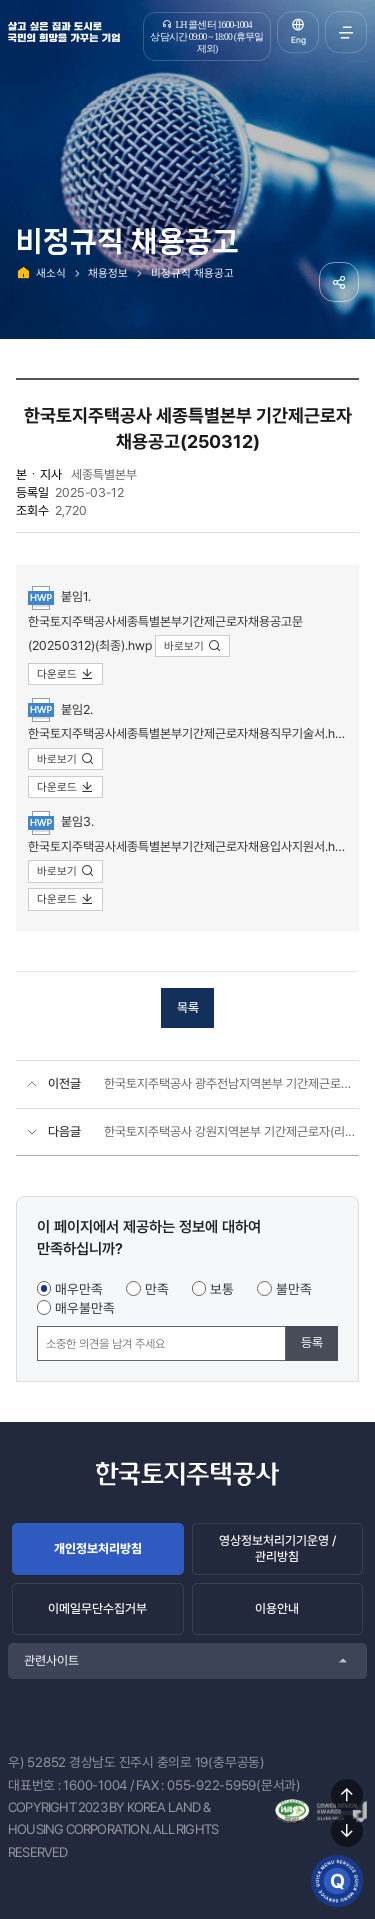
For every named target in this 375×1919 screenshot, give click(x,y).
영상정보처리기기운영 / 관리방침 (277, 1548)
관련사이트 (51, 1660)
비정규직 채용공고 (192, 273)
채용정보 (108, 273)
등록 (312, 1342)
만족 (157, 1289)
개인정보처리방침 (98, 1548)
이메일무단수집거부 (97, 1608)
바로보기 (192, 646)
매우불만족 (85, 1308)
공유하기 (339, 282)
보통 (222, 1289)
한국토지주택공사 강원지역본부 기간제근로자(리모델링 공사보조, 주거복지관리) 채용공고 (231, 1131)
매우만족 (79, 1289)
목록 (188, 1007)
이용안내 (277, 1608)
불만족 (294, 1289)
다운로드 (65, 674)
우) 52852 (37, 1762)
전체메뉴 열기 (346, 32)
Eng (298, 40)
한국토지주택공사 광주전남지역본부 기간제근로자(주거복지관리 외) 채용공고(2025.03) (231, 1083)
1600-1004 (95, 1785)
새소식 (51, 273)
